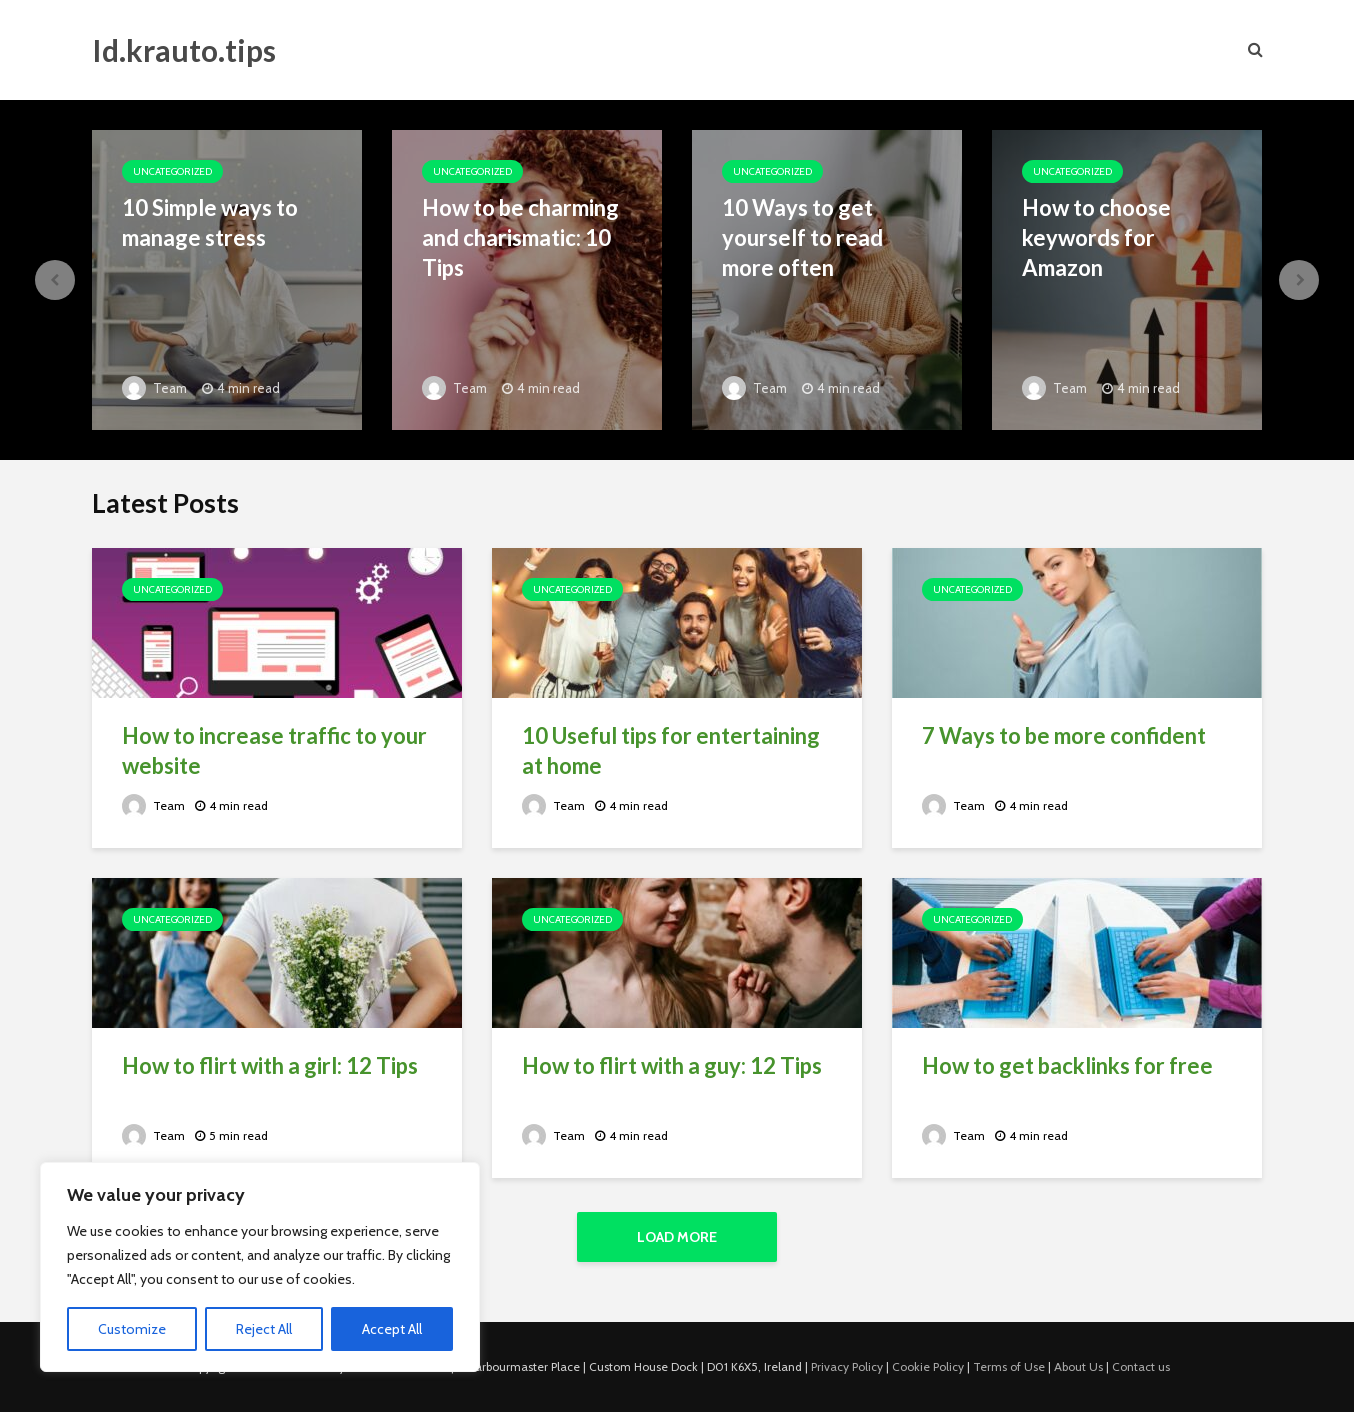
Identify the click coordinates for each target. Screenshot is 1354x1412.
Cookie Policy (928, 1366)
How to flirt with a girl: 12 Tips (270, 1065)
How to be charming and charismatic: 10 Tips (520, 237)
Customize (132, 1329)
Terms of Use (1009, 1366)
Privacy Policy (847, 1366)
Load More (677, 1237)
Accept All (392, 1329)
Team (154, 388)
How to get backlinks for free (1067, 1065)
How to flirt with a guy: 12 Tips (672, 1065)
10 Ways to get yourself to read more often (802, 237)
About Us (1078, 1366)
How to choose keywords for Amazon (1096, 237)
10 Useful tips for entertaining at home (671, 750)
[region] (260, 1267)
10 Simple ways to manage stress (210, 222)
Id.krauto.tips (184, 50)
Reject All (264, 1329)
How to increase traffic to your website (274, 750)
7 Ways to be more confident (1064, 735)
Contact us (1141, 1366)
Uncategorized (172, 171)
